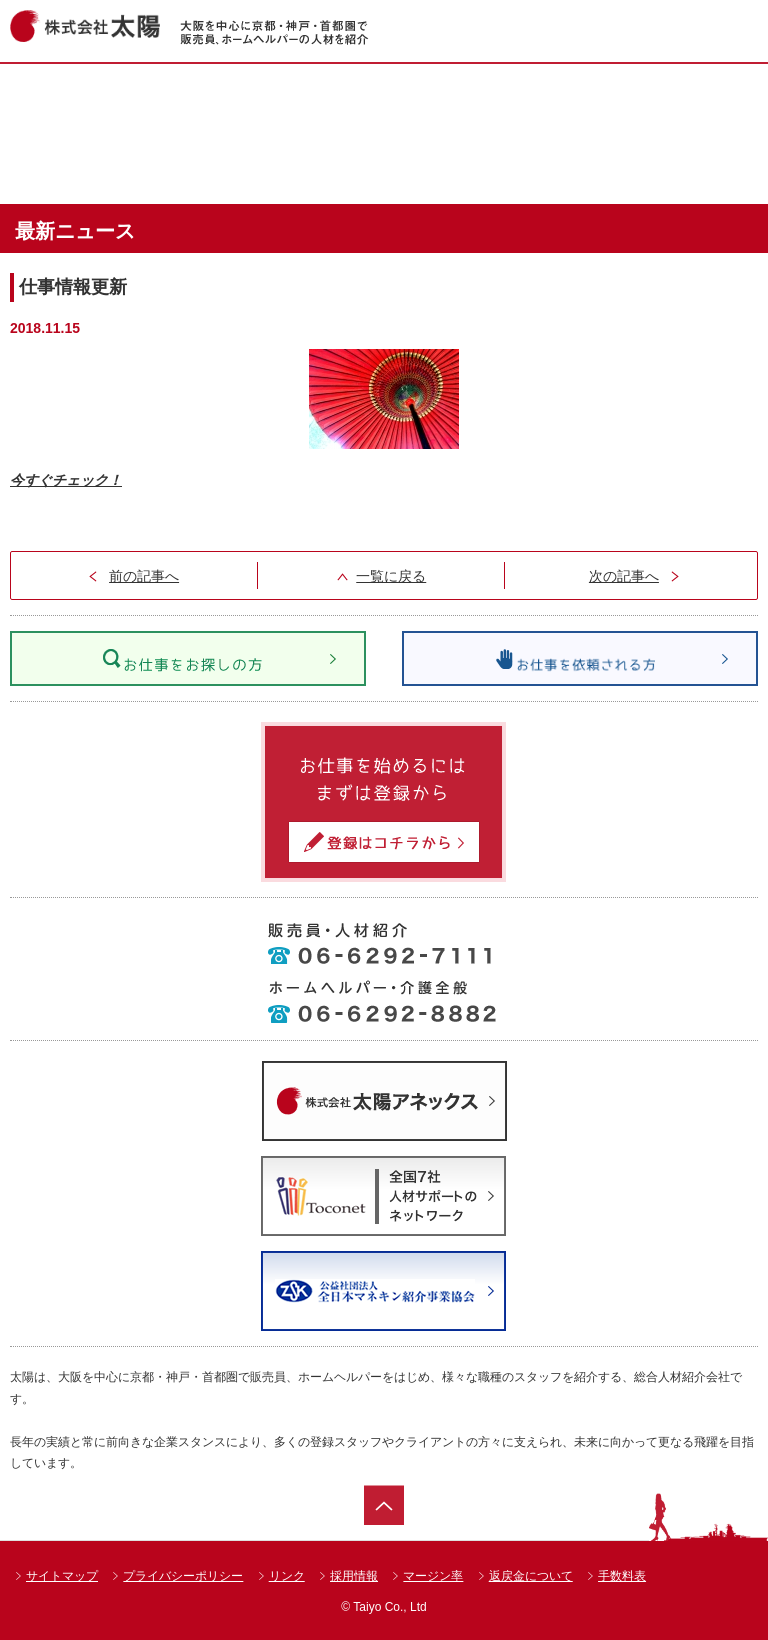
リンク (287, 1576)
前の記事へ (144, 576)
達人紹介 (152, 169)
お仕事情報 (380, 99)
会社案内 (609, 169)
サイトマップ (62, 1576)
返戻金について (531, 1576)
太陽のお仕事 (380, 169)
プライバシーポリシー (183, 1576)
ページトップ (384, 1505)
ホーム (152, 99)
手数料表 (622, 1576)
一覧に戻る (391, 576)
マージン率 (433, 1576)
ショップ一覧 (609, 99)
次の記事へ (624, 576)
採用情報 (354, 1576)
